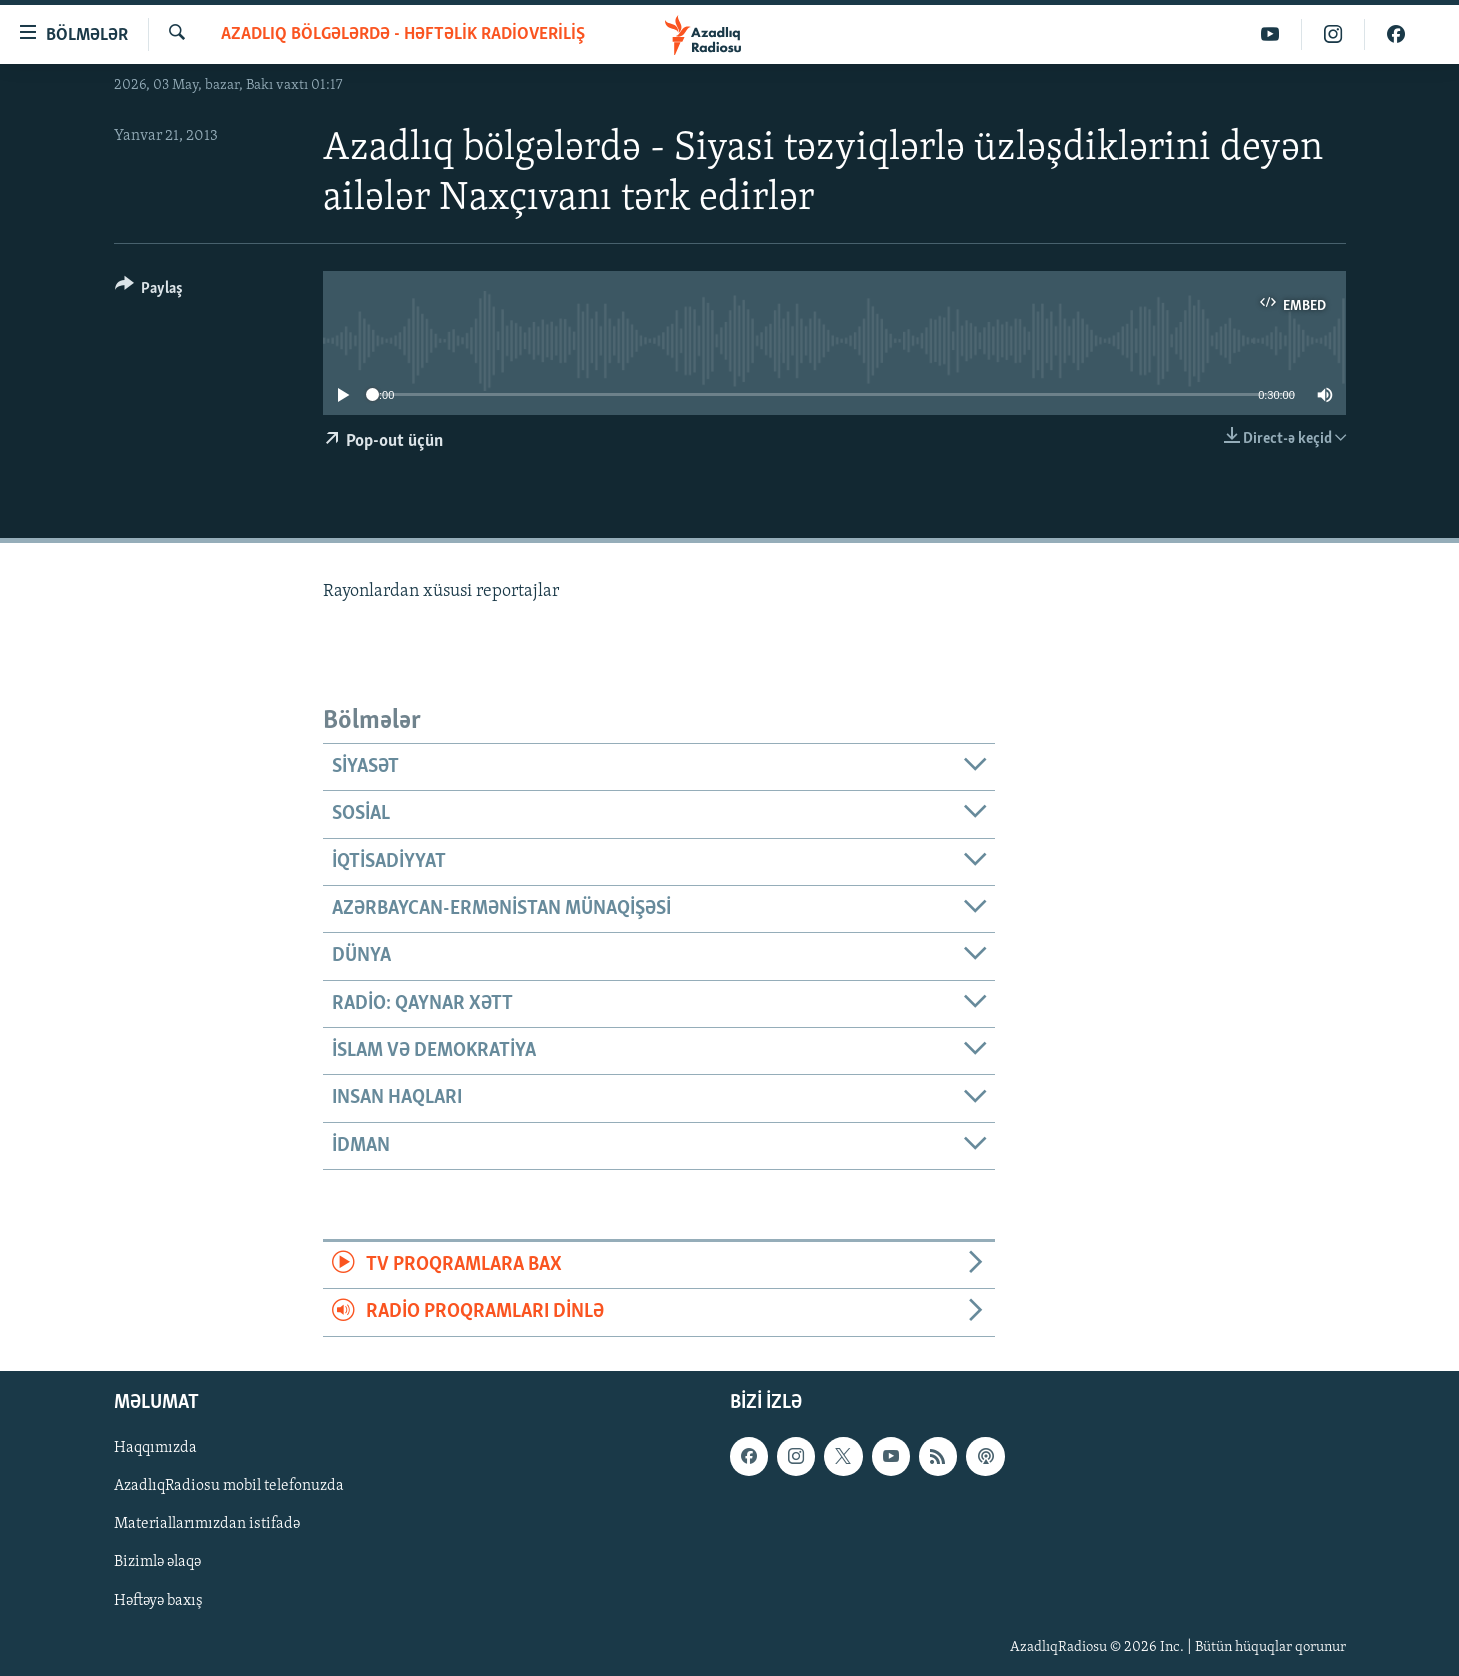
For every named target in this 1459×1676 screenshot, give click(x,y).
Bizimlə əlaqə (157, 1562)
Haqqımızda (155, 1448)
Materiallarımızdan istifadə (207, 1524)
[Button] (149, 291)
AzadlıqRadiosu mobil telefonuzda (229, 1486)
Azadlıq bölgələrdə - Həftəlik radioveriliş (403, 34)
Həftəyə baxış (158, 1600)
